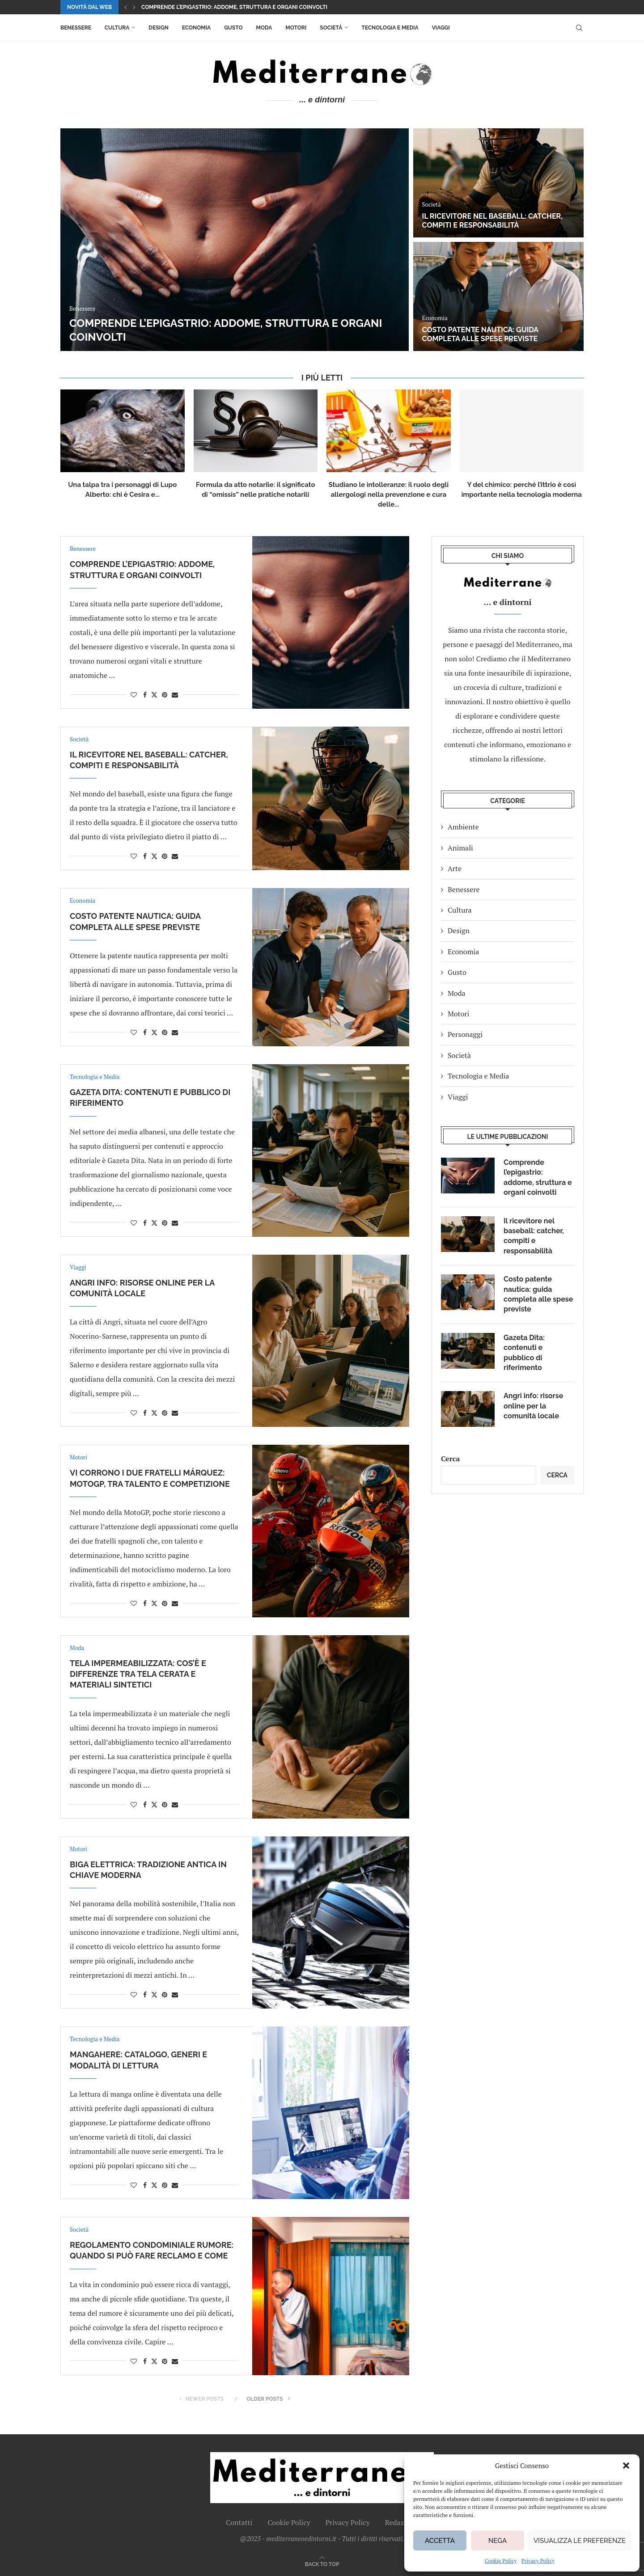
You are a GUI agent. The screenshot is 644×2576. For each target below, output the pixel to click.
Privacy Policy (538, 2560)
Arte (455, 868)
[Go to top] (322, 2563)
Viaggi (441, 28)
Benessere (75, 28)
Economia (196, 28)
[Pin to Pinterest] (164, 694)
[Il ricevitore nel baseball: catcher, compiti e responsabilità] (498, 182)
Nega (497, 2541)
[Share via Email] (175, 694)
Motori (295, 28)
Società (331, 28)
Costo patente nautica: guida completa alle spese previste (480, 334)
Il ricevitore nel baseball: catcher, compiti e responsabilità (492, 221)
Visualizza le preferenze (580, 2541)
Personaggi (465, 1034)
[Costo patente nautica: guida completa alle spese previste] (498, 296)
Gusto (233, 28)
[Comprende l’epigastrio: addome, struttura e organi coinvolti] (234, 239)
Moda (264, 28)
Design (158, 28)
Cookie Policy (501, 2560)
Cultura (117, 28)
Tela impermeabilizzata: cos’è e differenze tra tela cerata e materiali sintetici (138, 1674)
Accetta (440, 2541)
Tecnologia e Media (389, 28)
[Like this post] (134, 694)
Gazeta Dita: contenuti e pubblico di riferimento (524, 1352)
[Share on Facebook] (145, 694)
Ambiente (463, 827)
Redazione (401, 2522)
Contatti (239, 2522)
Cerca (450, 1459)
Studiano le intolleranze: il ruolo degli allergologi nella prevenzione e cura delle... (389, 494)
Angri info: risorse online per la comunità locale (533, 1406)
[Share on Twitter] (154, 694)
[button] (626, 2465)
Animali (460, 848)
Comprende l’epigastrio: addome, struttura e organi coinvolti (234, 7)
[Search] (579, 28)
